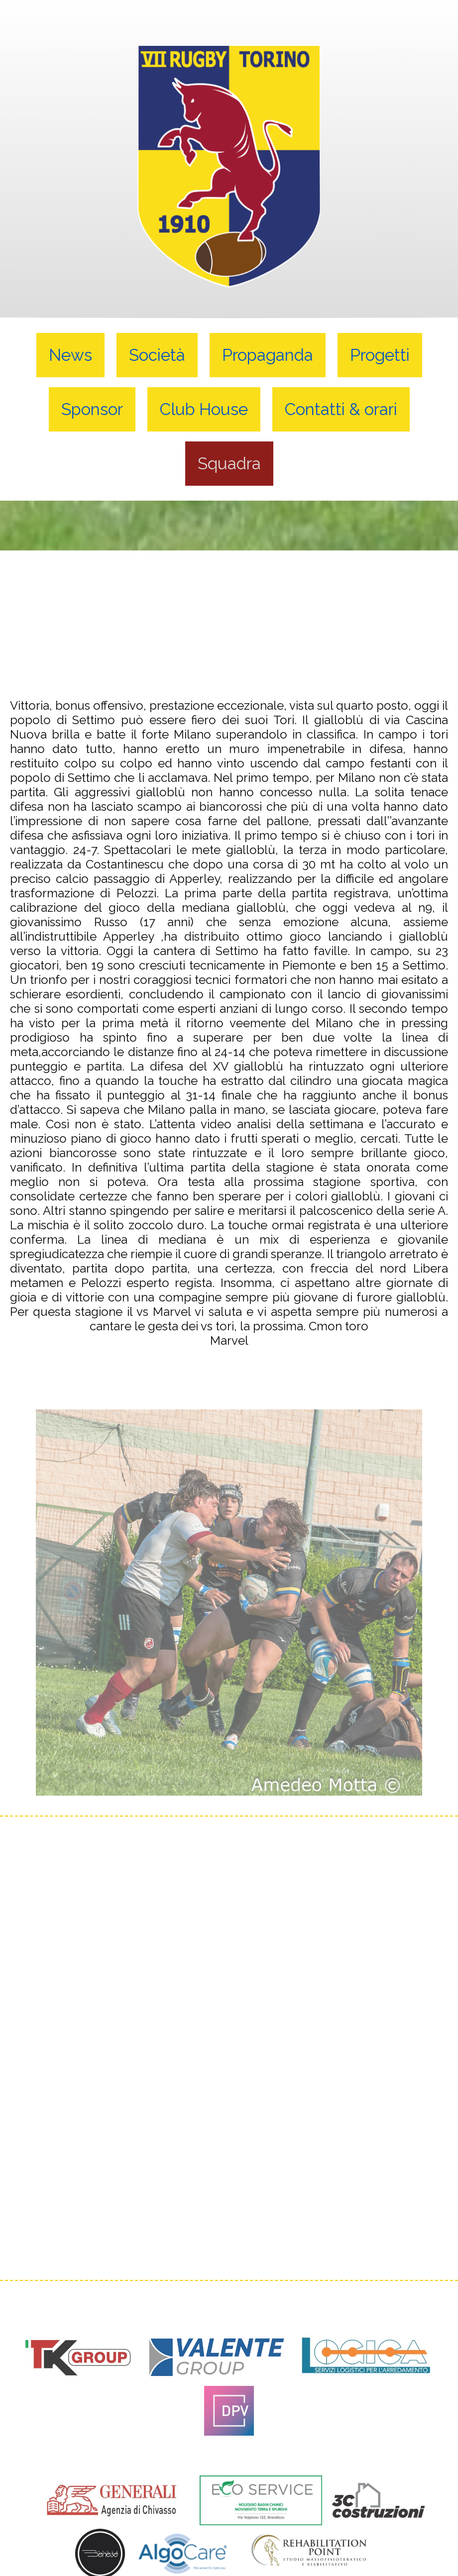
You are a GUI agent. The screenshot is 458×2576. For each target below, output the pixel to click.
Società (157, 355)
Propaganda (267, 355)
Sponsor (92, 409)
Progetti (380, 355)
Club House (204, 409)
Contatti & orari (341, 409)
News (70, 355)
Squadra (229, 463)
